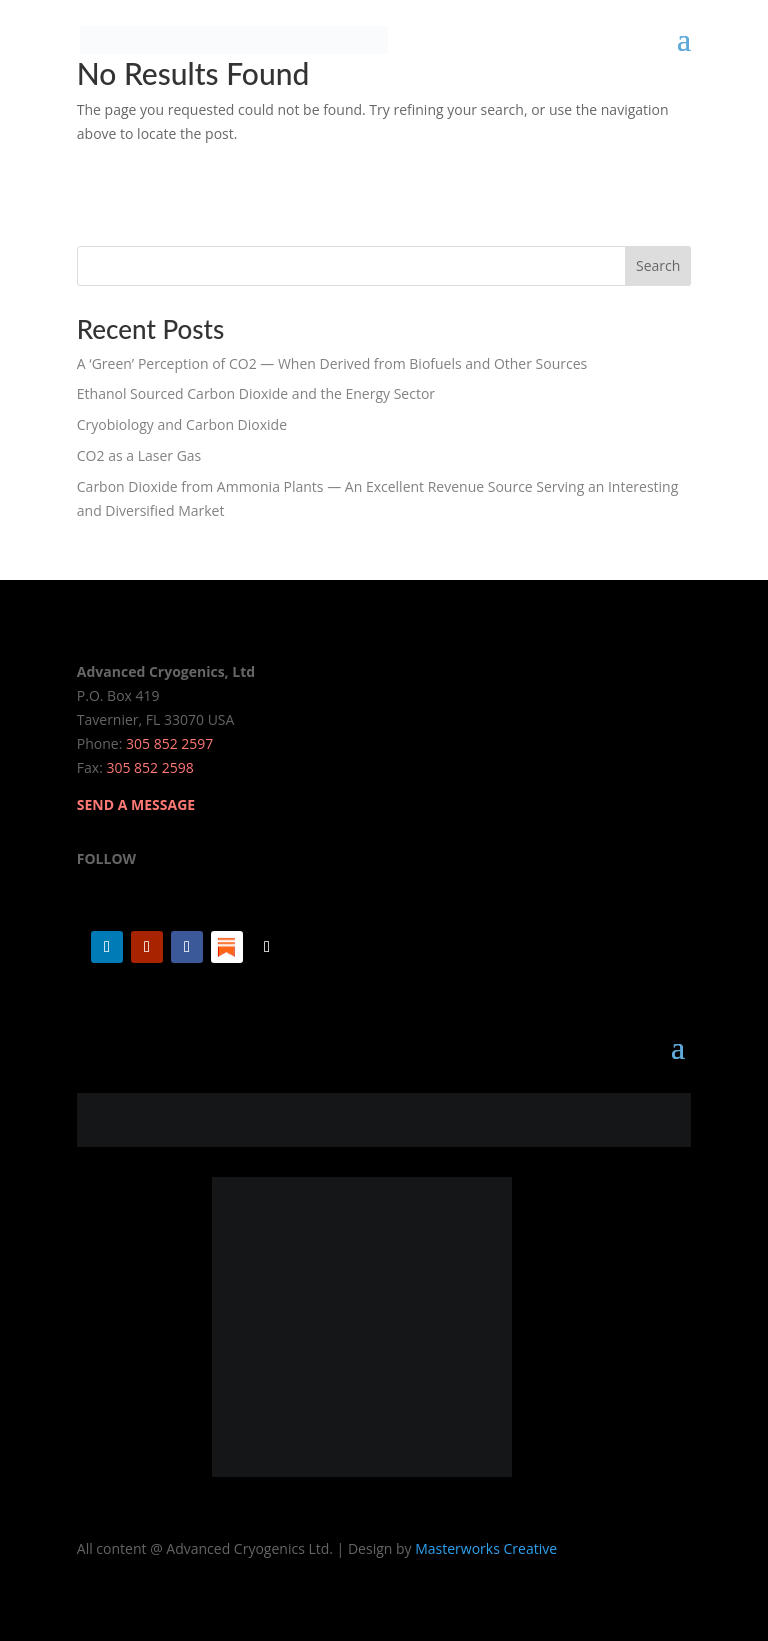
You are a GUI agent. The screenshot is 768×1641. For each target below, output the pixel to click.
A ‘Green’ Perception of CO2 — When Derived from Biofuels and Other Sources (332, 363)
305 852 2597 (169, 743)
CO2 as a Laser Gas (139, 455)
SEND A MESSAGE (136, 804)
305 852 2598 (149, 767)
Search (658, 265)
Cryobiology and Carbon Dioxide (182, 424)
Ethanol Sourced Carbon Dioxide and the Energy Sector (256, 393)
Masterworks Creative (486, 1548)
